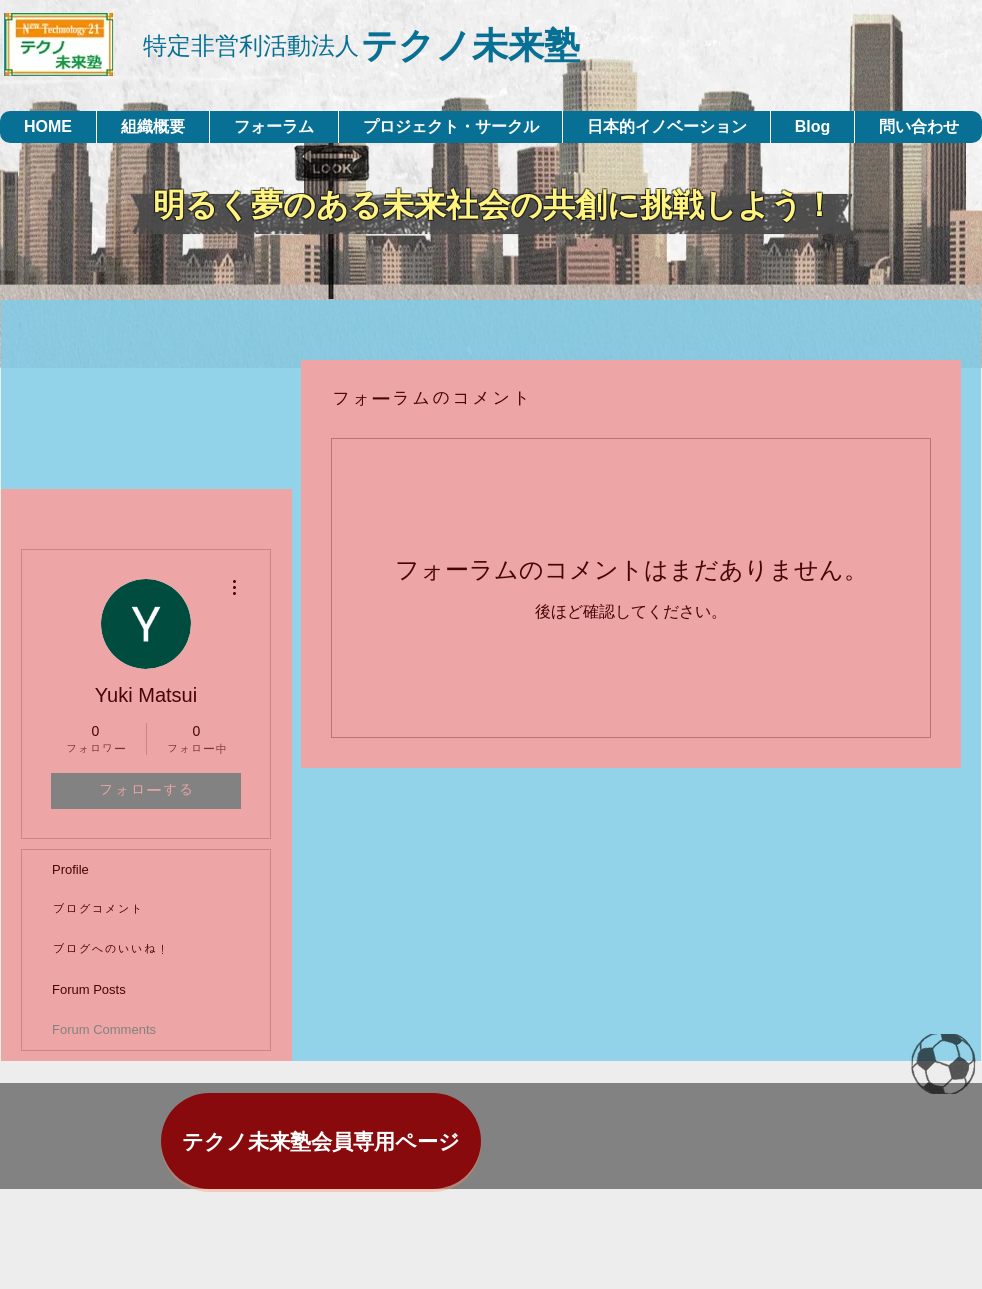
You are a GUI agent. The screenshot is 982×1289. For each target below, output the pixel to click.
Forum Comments (104, 1029)
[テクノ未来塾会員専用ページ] (321, 1141)
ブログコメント (97, 909)
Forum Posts (89, 989)
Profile (70, 869)
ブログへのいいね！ (110, 949)
